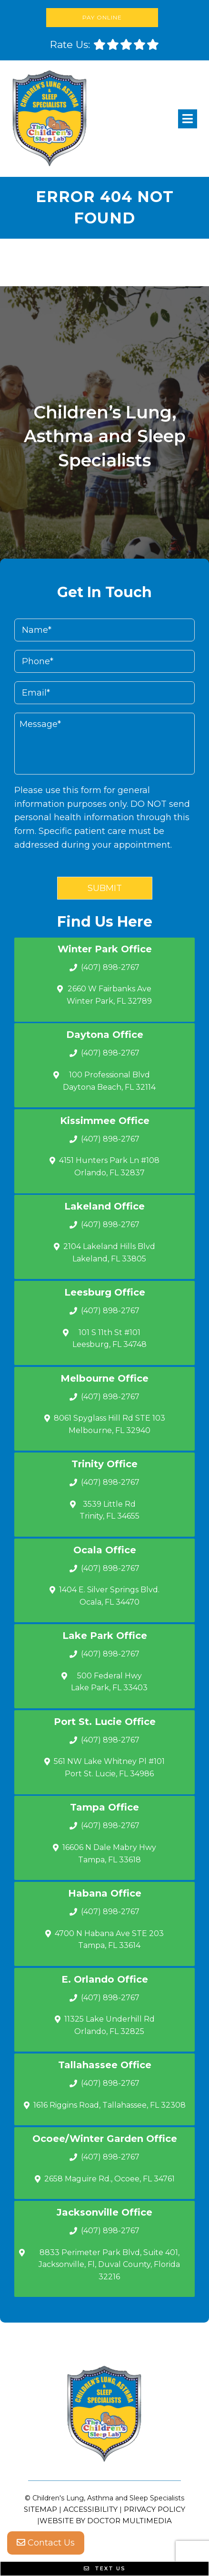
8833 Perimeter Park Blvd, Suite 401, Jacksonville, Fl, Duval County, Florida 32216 (109, 2264)
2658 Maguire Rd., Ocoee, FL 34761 (109, 2178)
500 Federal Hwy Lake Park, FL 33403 (109, 1682)
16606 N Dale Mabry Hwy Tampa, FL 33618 (109, 1853)
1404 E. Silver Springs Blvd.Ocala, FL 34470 (109, 1596)
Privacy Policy (154, 2509)
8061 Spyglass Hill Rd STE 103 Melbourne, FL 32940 (109, 1424)
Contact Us (46, 2542)
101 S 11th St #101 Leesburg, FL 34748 (109, 1338)
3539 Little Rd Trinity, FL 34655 (109, 1510)
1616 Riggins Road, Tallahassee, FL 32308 (109, 2105)
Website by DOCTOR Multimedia (106, 2520)
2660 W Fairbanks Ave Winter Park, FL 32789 (109, 995)
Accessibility (90, 2509)
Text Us (105, 2568)
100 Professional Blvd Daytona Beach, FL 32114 (109, 1081)
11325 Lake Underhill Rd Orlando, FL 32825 (109, 2025)
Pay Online (102, 17)
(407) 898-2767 (110, 967)
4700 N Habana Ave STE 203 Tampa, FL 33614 (109, 1939)
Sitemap (40, 2509)
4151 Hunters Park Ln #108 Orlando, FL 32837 (109, 1166)
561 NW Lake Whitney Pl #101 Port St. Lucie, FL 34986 (109, 1767)
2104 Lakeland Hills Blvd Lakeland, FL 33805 (109, 1252)
